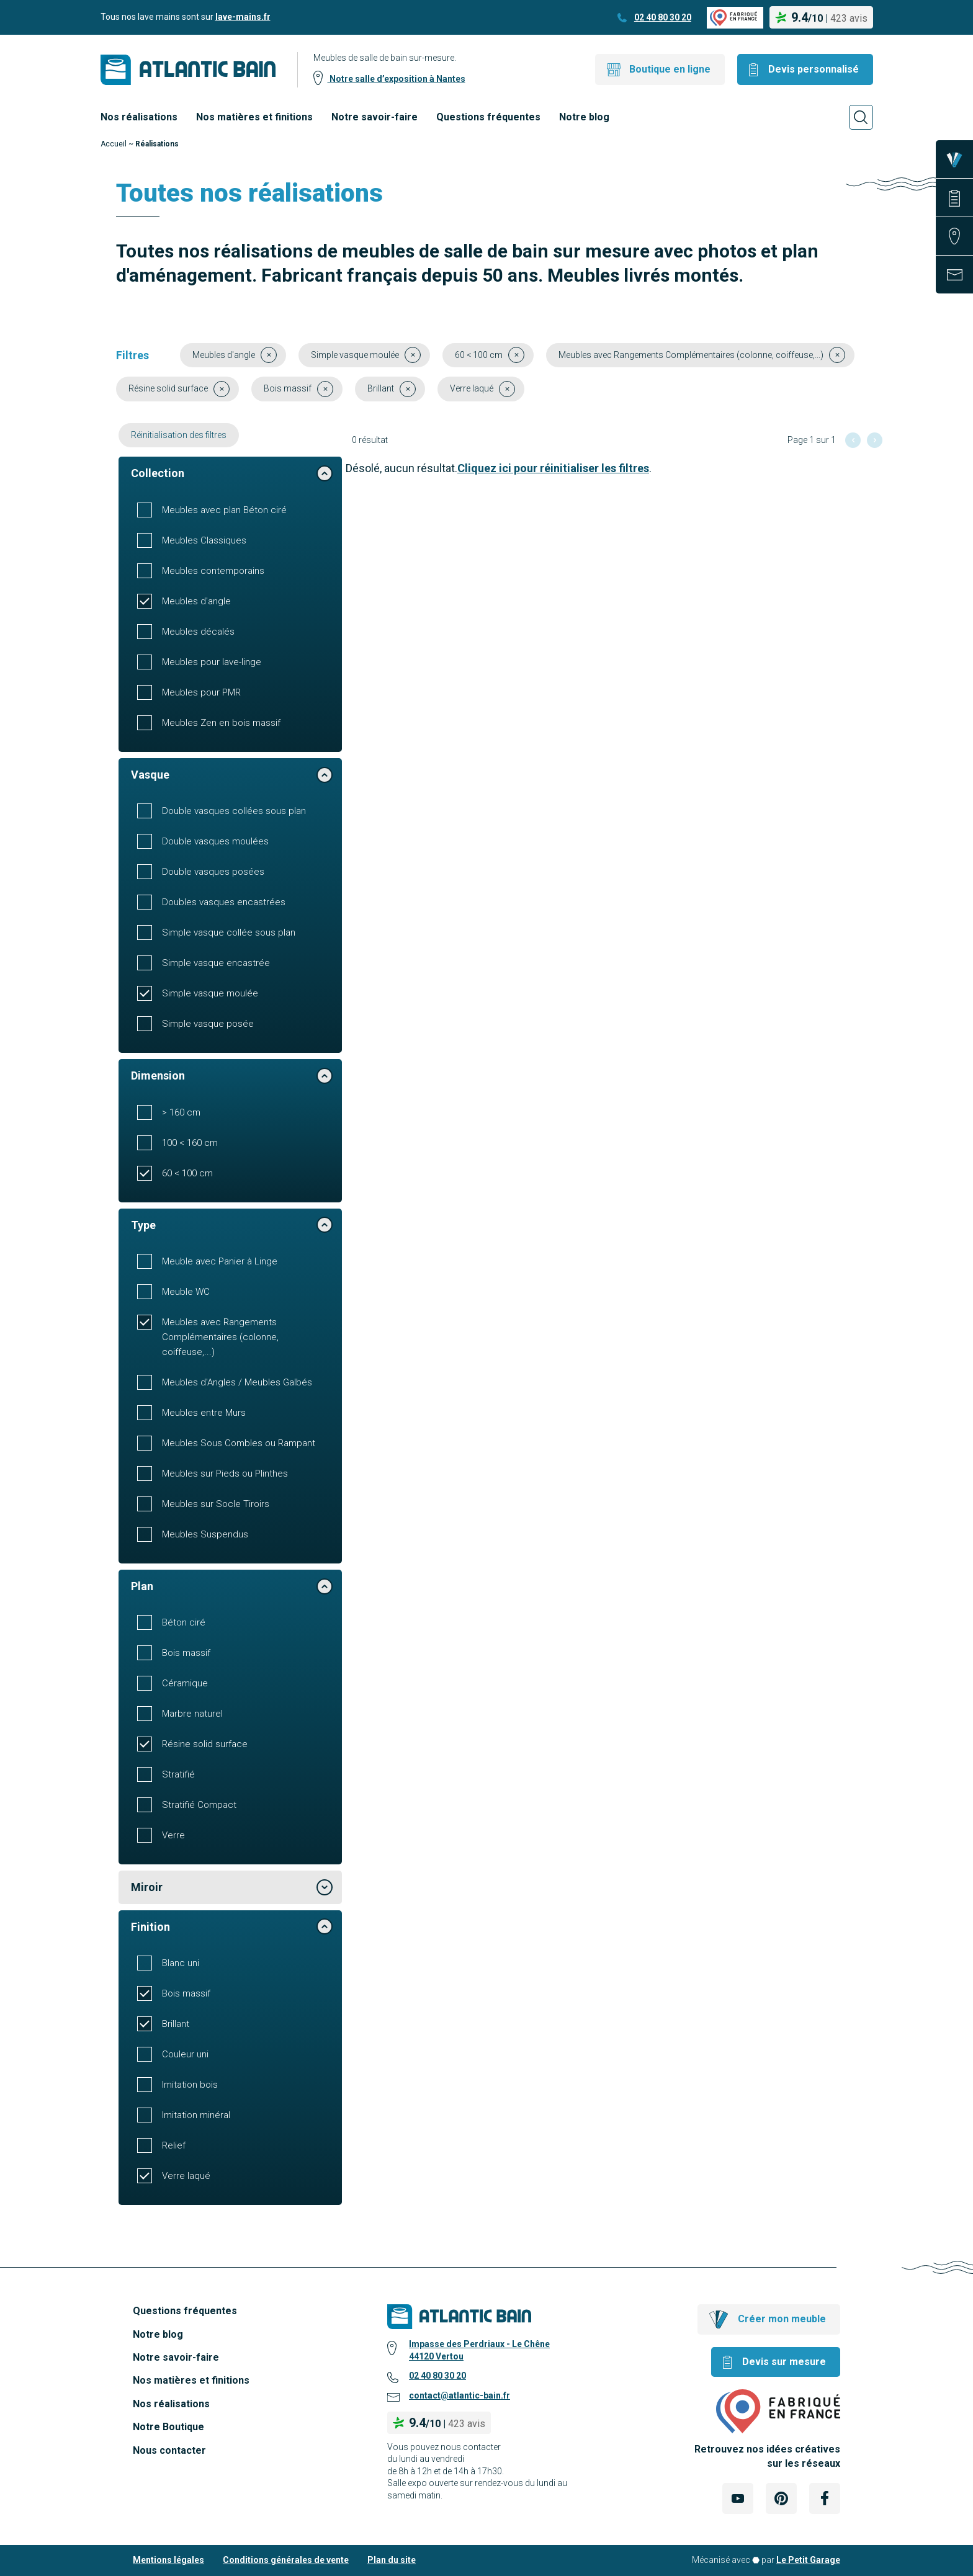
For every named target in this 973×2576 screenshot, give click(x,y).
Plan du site (391, 2560)
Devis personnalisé (813, 69)
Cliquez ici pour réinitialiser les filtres (553, 468)
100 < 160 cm (190, 1142)
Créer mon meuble (782, 2319)
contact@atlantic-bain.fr (459, 2395)
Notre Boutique (168, 2427)
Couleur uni (185, 2054)
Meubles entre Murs (204, 1412)
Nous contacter (169, 2450)
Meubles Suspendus (205, 1534)
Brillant (175, 2023)
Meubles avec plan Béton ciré (224, 510)
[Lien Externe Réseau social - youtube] (737, 2498)
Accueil (114, 144)
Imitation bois (190, 2084)
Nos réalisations (139, 117)
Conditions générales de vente (286, 2560)
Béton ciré (183, 1622)
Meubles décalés (198, 631)
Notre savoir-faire (374, 117)
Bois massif (186, 1652)
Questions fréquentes (488, 117)
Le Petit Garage (808, 2560)
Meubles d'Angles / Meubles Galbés (237, 1382)
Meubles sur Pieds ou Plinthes (225, 1473)
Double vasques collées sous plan (234, 810)
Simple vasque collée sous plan (228, 932)
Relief (174, 2145)
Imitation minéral (196, 2115)
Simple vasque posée (208, 1023)
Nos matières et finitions (254, 117)
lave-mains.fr (243, 17)
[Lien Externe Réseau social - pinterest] (781, 2498)
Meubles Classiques (204, 540)
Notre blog (584, 117)
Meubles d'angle (196, 601)
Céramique (185, 1683)
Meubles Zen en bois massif (221, 722)
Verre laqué (186, 2175)
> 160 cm (181, 1112)
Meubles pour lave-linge (211, 662)
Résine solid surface (205, 1744)
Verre (173, 1835)
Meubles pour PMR (201, 692)
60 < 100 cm (187, 1173)
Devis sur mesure (784, 2362)
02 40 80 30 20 (662, 17)
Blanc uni (180, 1963)
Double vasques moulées (215, 841)
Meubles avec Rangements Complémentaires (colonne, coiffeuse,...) (220, 1337)
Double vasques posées (213, 871)
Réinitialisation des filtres (178, 435)
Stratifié (178, 1774)
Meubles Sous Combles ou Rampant (238, 1443)
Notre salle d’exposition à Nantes (396, 79)
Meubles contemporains (213, 570)
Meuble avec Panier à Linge (219, 1261)
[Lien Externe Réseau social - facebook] (824, 2498)
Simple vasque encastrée (216, 962)
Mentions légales (168, 2560)
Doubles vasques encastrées (223, 902)
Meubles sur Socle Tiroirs (215, 1503)
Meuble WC (186, 1291)
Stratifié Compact (199, 1804)
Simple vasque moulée (210, 993)
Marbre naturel (192, 1713)
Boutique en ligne (670, 69)
